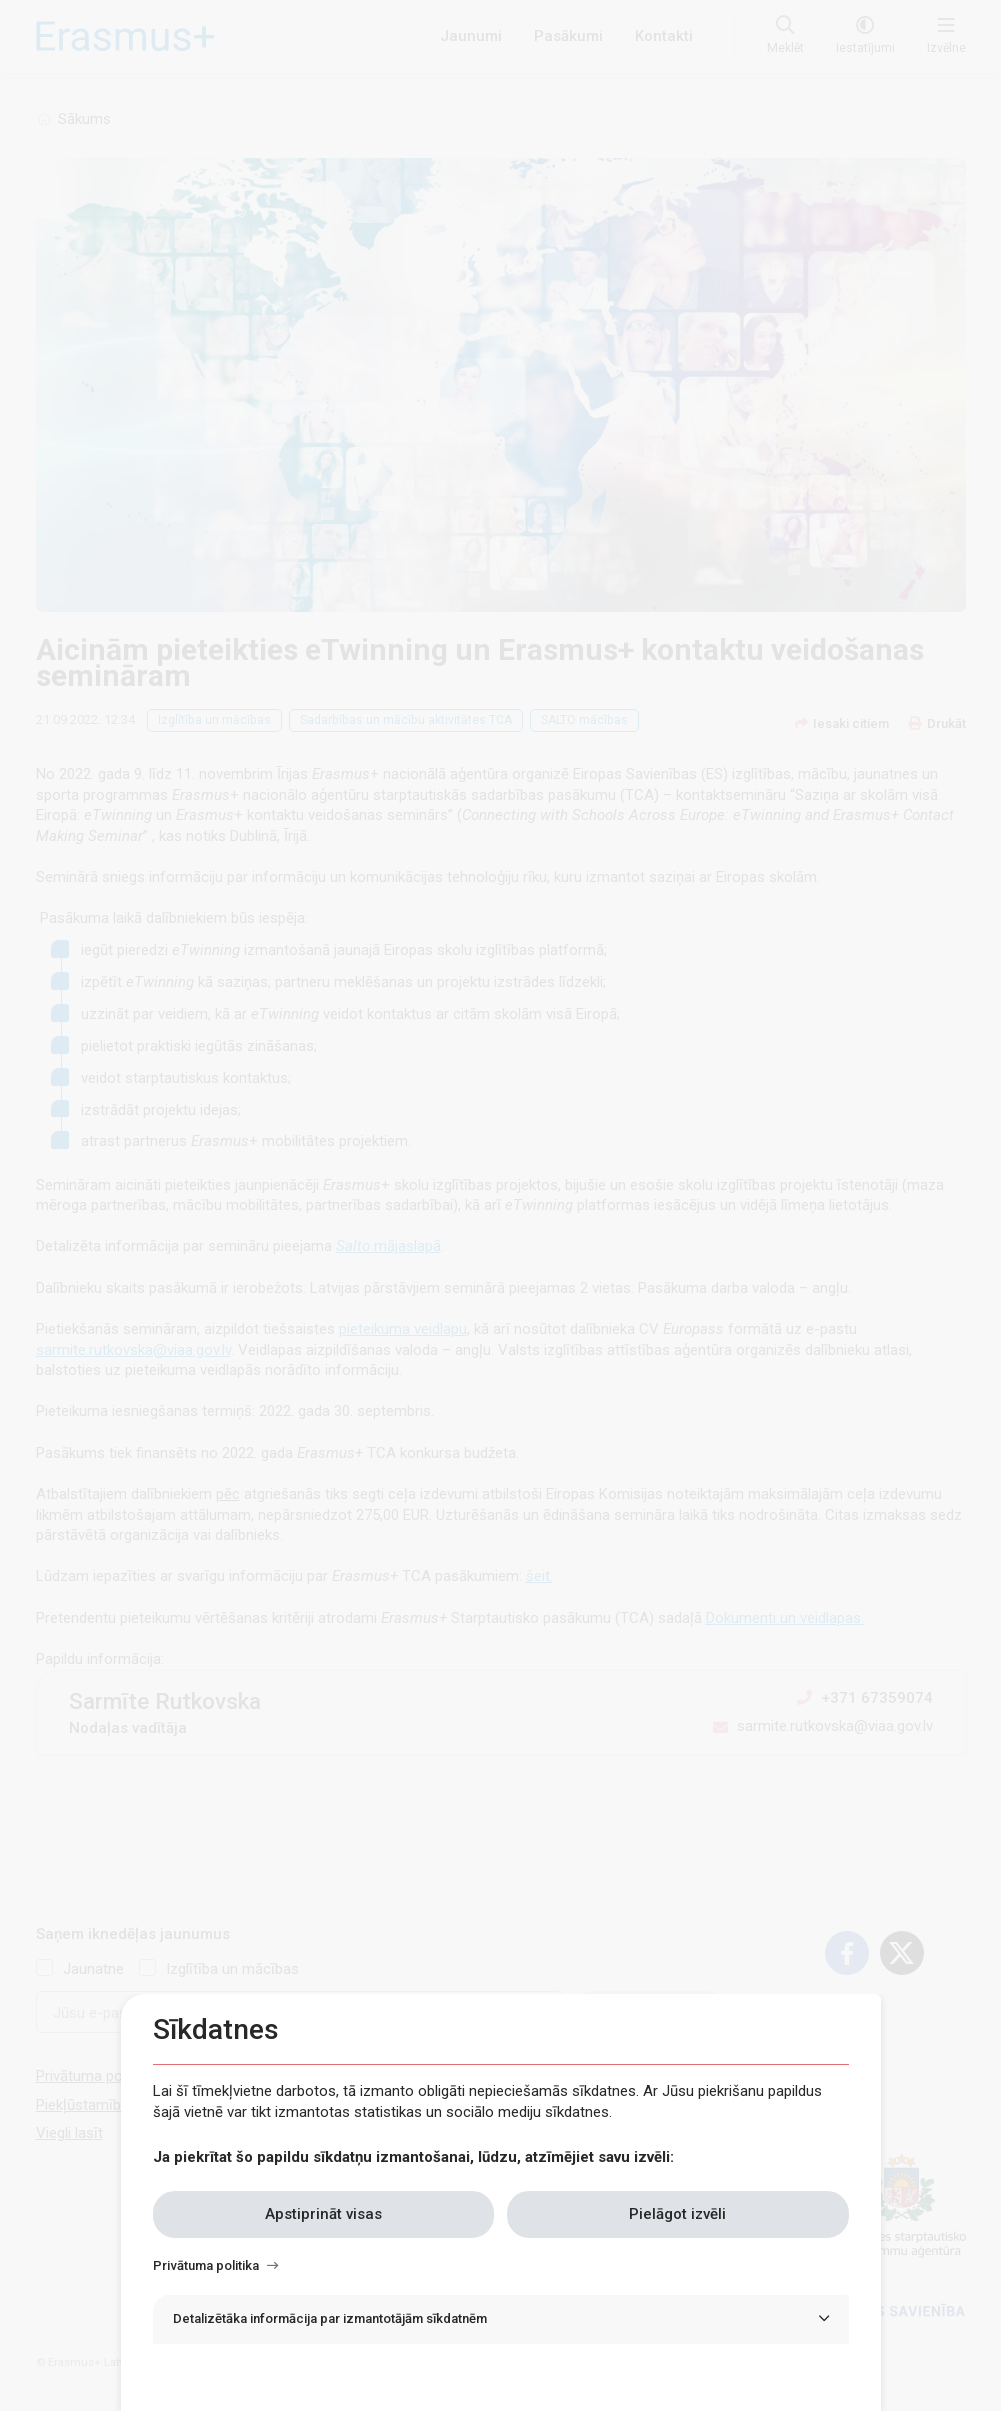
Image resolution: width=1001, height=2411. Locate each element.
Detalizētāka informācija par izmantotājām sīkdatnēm (330, 2318)
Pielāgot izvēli (677, 2214)
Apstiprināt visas (323, 2214)
